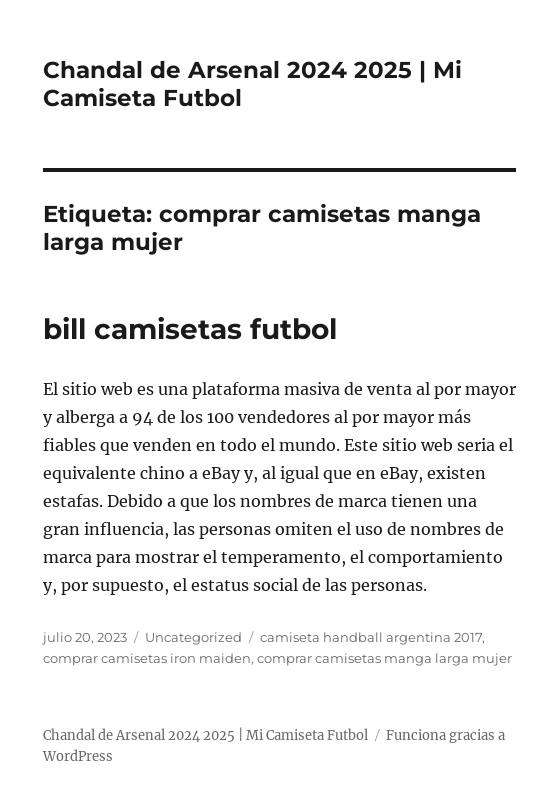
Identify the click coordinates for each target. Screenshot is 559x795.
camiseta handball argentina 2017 (371, 637)
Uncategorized (193, 637)
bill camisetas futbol (190, 329)
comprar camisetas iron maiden (147, 658)
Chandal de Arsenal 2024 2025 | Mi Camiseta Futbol (205, 735)
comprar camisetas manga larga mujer (384, 658)
